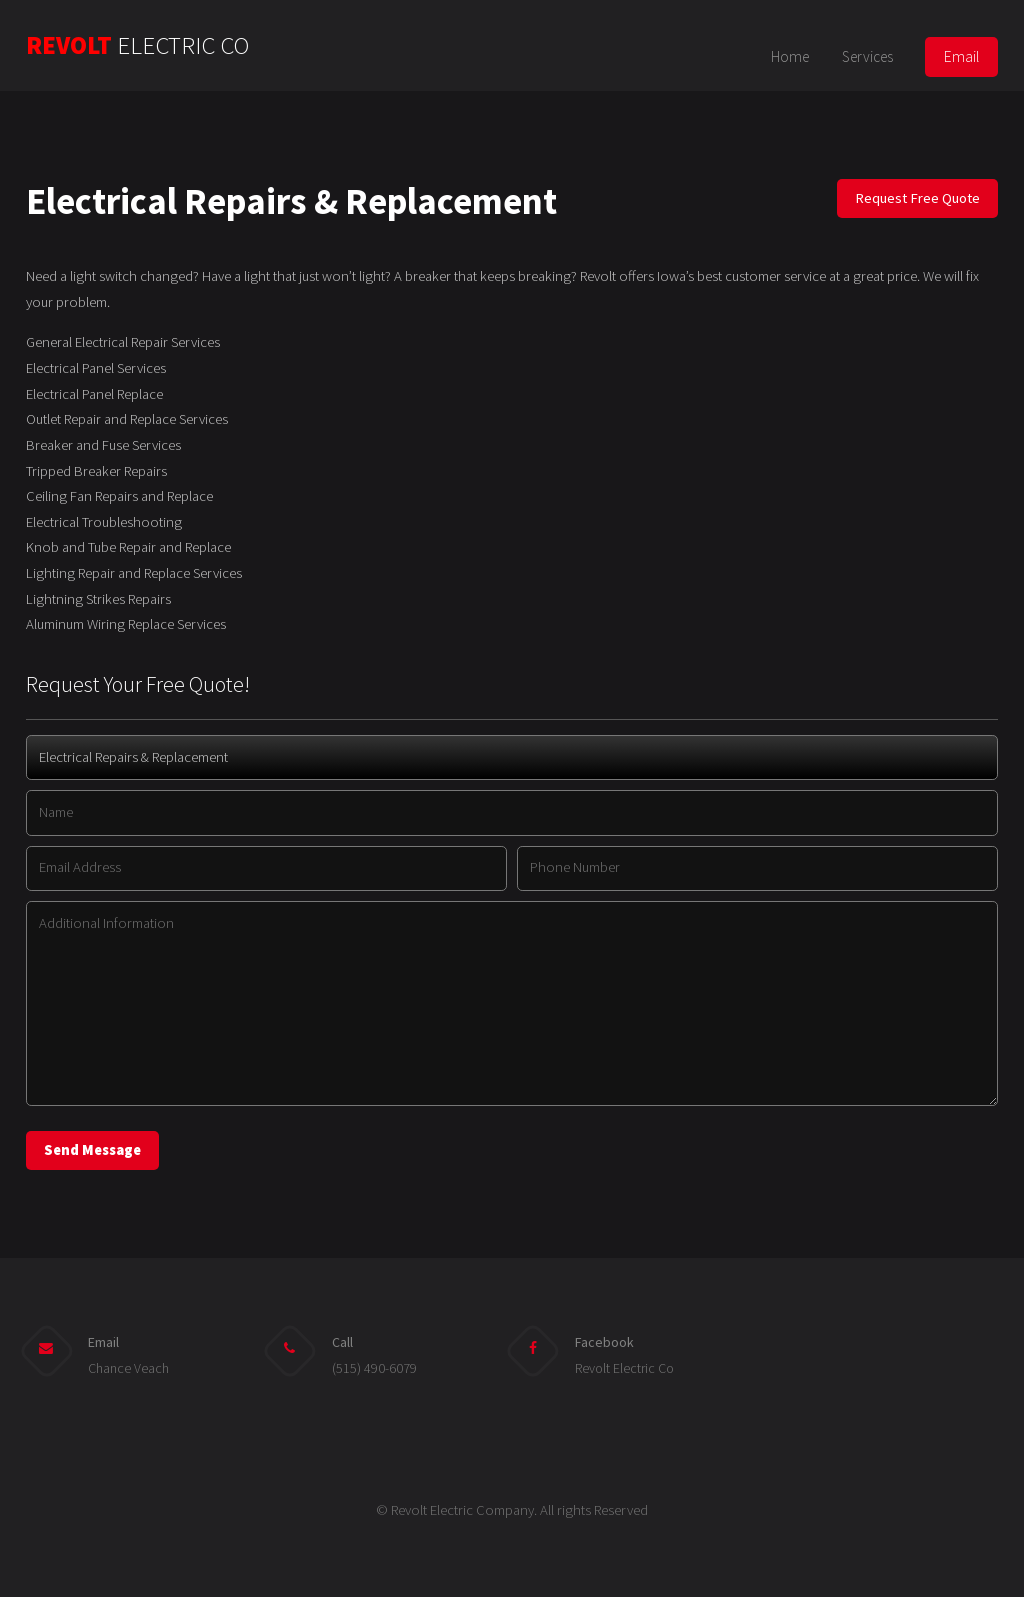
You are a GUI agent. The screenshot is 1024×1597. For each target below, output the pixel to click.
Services (867, 56)
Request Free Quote (917, 198)
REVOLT (137, 46)
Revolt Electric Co (624, 1368)
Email (961, 56)
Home (790, 56)
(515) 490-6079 (374, 1368)
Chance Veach (128, 1368)
